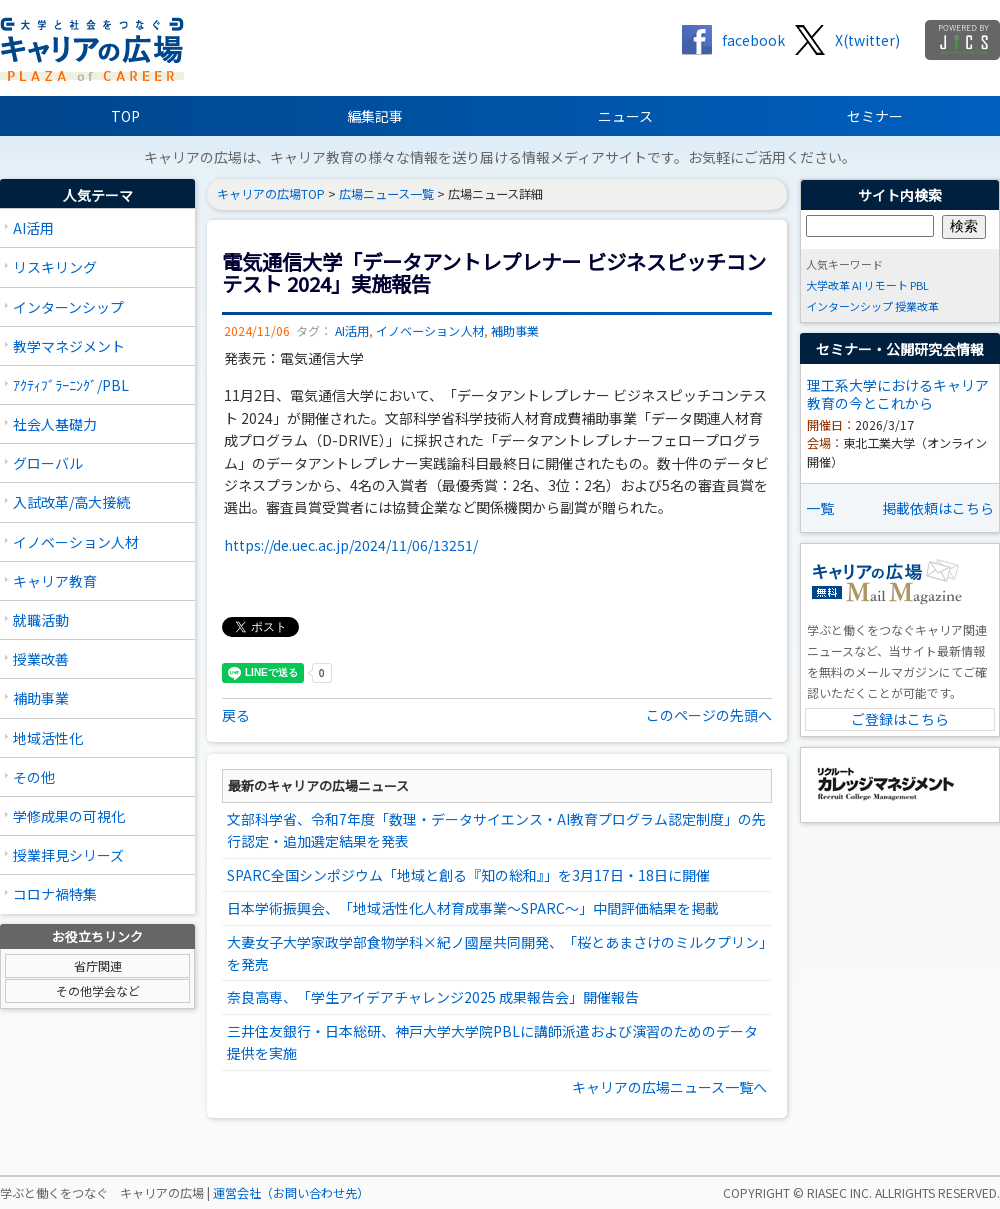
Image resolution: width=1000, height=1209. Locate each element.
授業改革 (917, 306)
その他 (34, 777)
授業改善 (41, 659)
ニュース (625, 116)
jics (962, 40)
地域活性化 (48, 738)
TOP (125, 116)
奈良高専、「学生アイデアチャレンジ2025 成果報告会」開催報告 (433, 997)
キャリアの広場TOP (271, 194)
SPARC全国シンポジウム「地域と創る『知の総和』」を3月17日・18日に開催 (468, 875)
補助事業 (41, 698)
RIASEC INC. (839, 1193)
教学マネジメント (69, 346)
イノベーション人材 (76, 542)
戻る (236, 715)
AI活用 (33, 228)
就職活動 (41, 620)
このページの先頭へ (709, 715)
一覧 (820, 508)
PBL (919, 285)
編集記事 (375, 116)
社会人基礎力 (55, 424)
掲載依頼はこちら (938, 508)
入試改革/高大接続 (71, 502)
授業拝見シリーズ (68, 855)
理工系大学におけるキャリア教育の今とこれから (898, 394)
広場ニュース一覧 (386, 194)
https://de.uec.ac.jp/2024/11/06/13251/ (351, 545)
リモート (886, 285)
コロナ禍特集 (55, 894)
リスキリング (55, 267)
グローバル (48, 463)
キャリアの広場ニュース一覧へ (669, 1087)
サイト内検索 (900, 195)
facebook (753, 40)
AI (857, 285)
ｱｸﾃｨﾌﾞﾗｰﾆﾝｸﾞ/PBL (71, 385)
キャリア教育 (55, 581)
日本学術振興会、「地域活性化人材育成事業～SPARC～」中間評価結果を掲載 (473, 908)
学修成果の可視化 (69, 816)
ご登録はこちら (900, 719)
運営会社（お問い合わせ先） (291, 1193)
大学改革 (828, 285)
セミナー (875, 116)
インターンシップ (68, 307)
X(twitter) (867, 40)
